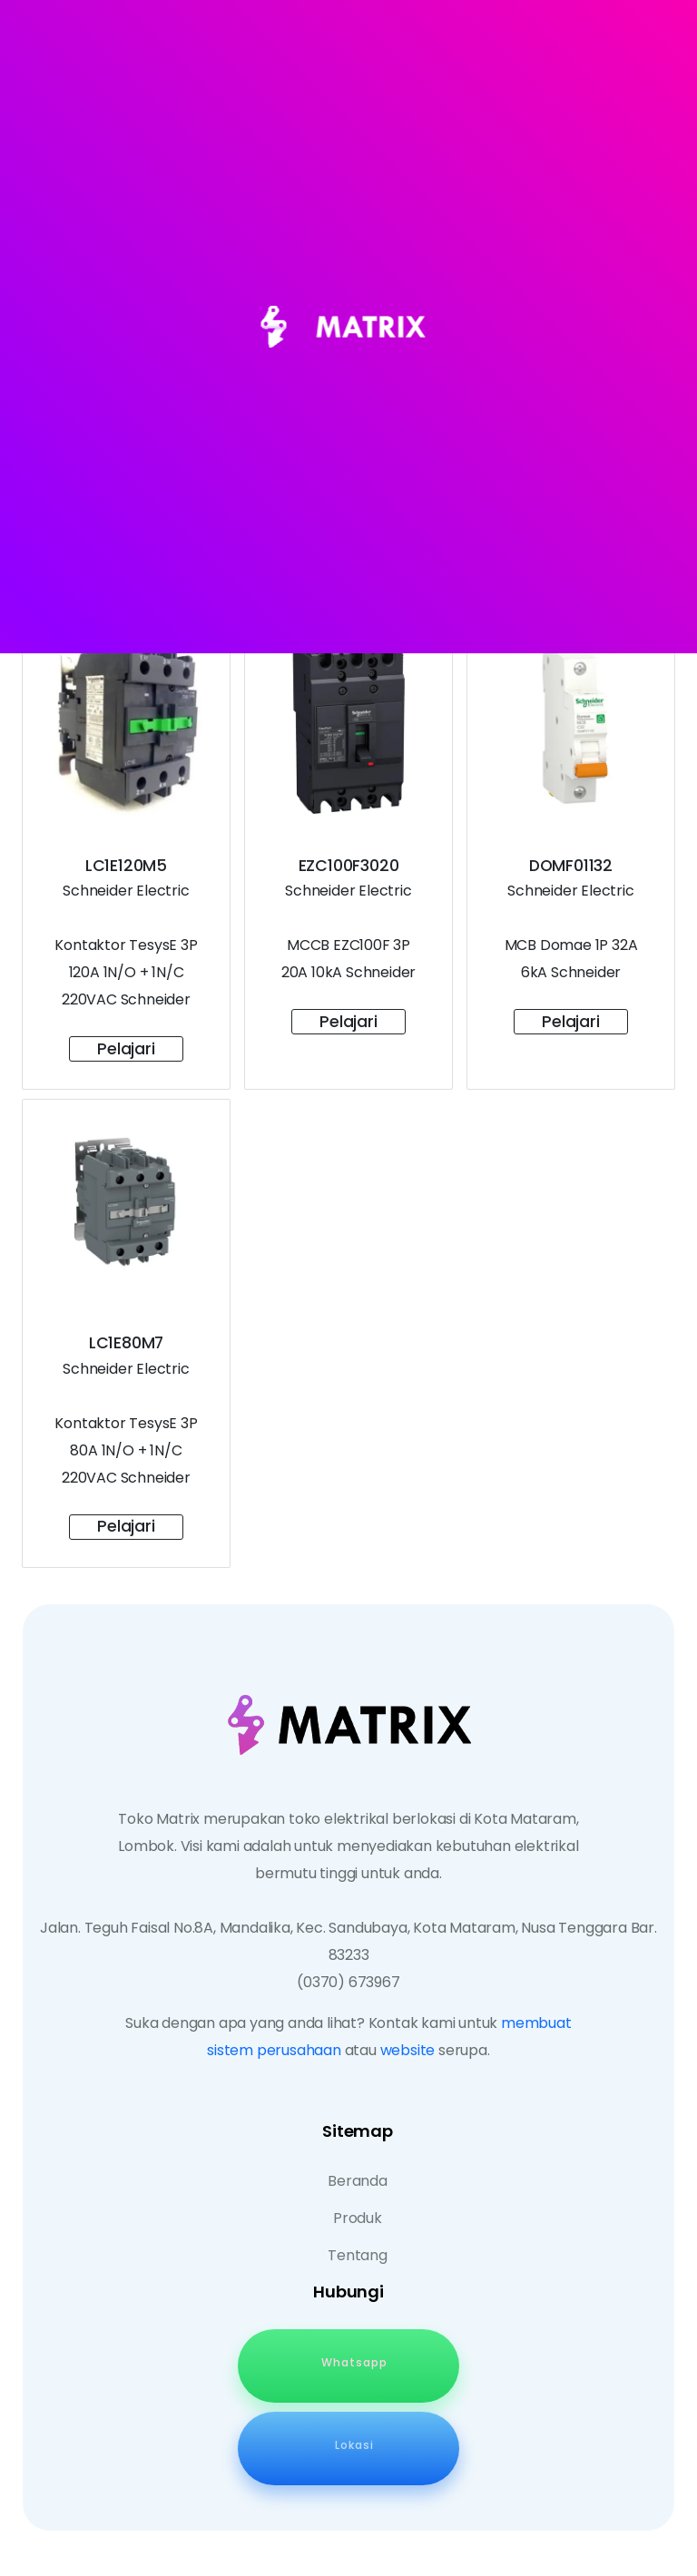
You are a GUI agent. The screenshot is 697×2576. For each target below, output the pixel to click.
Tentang (358, 2255)
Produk (357, 2218)
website (408, 2050)
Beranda (358, 2180)
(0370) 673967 (348, 1982)
